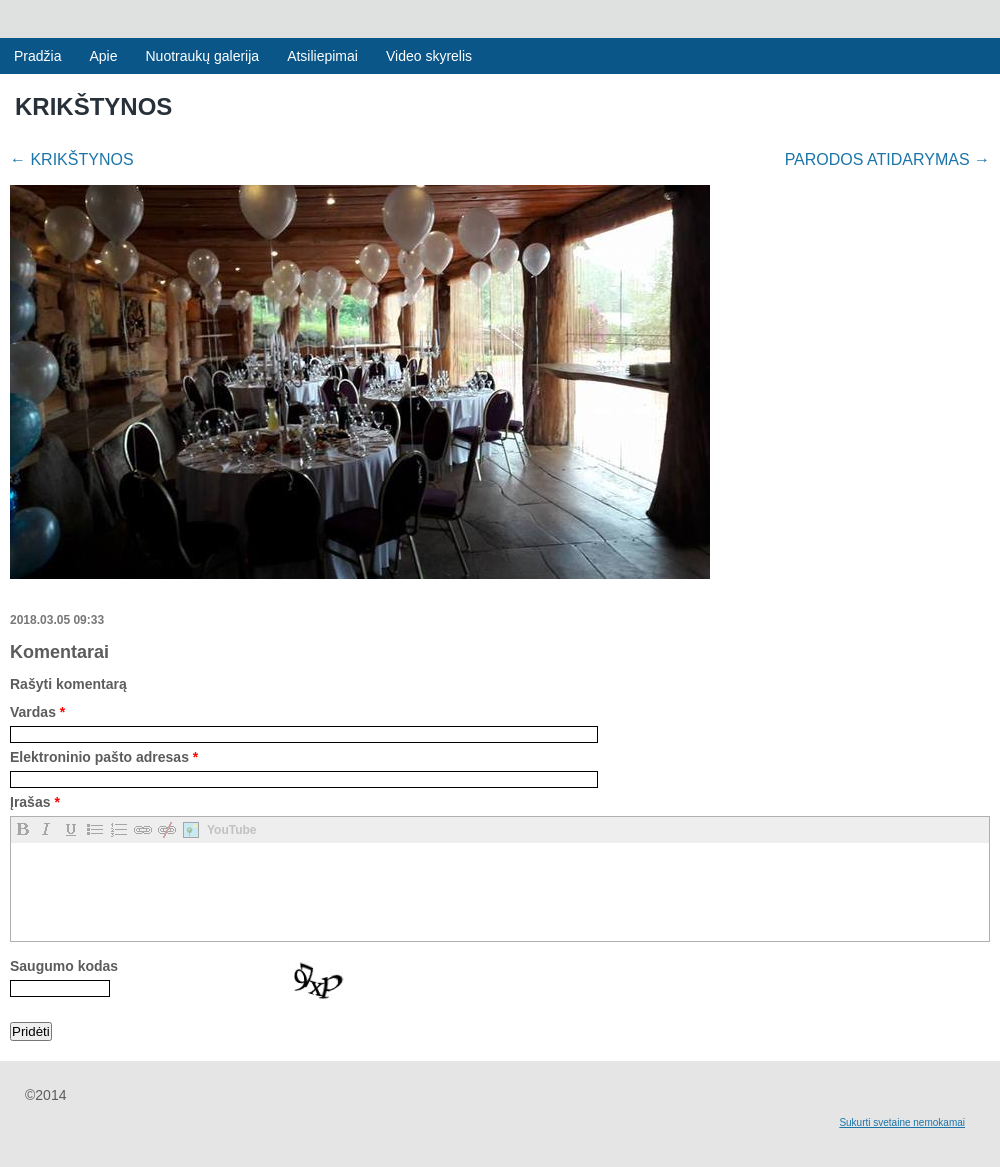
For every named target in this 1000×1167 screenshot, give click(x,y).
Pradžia (37, 56)
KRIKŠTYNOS (72, 159)
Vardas (37, 712)
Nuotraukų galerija (203, 56)
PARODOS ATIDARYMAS (887, 159)
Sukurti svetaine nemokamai (902, 1122)
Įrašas (35, 802)
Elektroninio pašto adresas (104, 757)
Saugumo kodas (64, 966)
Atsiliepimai (322, 56)
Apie (103, 56)
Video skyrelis (429, 56)
